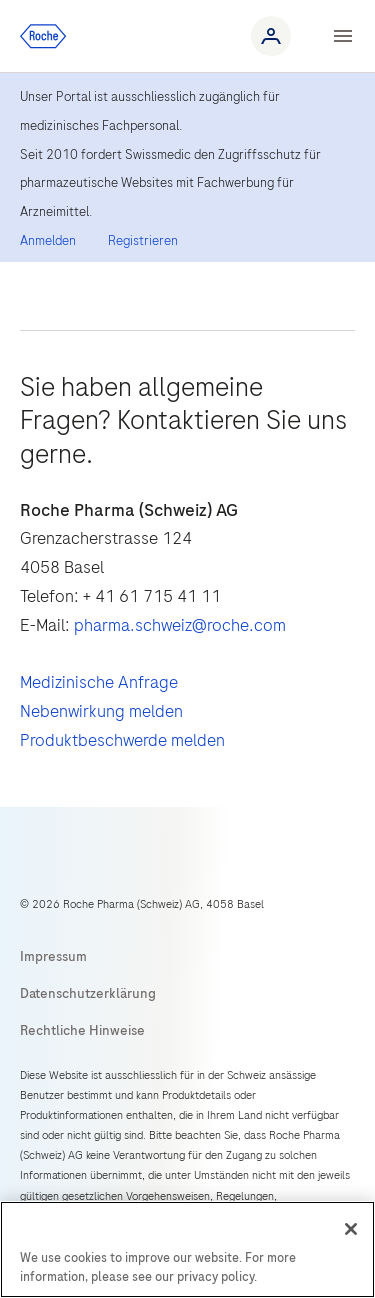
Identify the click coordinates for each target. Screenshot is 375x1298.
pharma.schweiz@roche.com (180, 625)
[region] (187, 1249)
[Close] (351, 1229)
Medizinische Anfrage (99, 682)
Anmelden (48, 240)
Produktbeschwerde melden (122, 740)
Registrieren (143, 240)
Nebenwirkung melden (101, 711)
